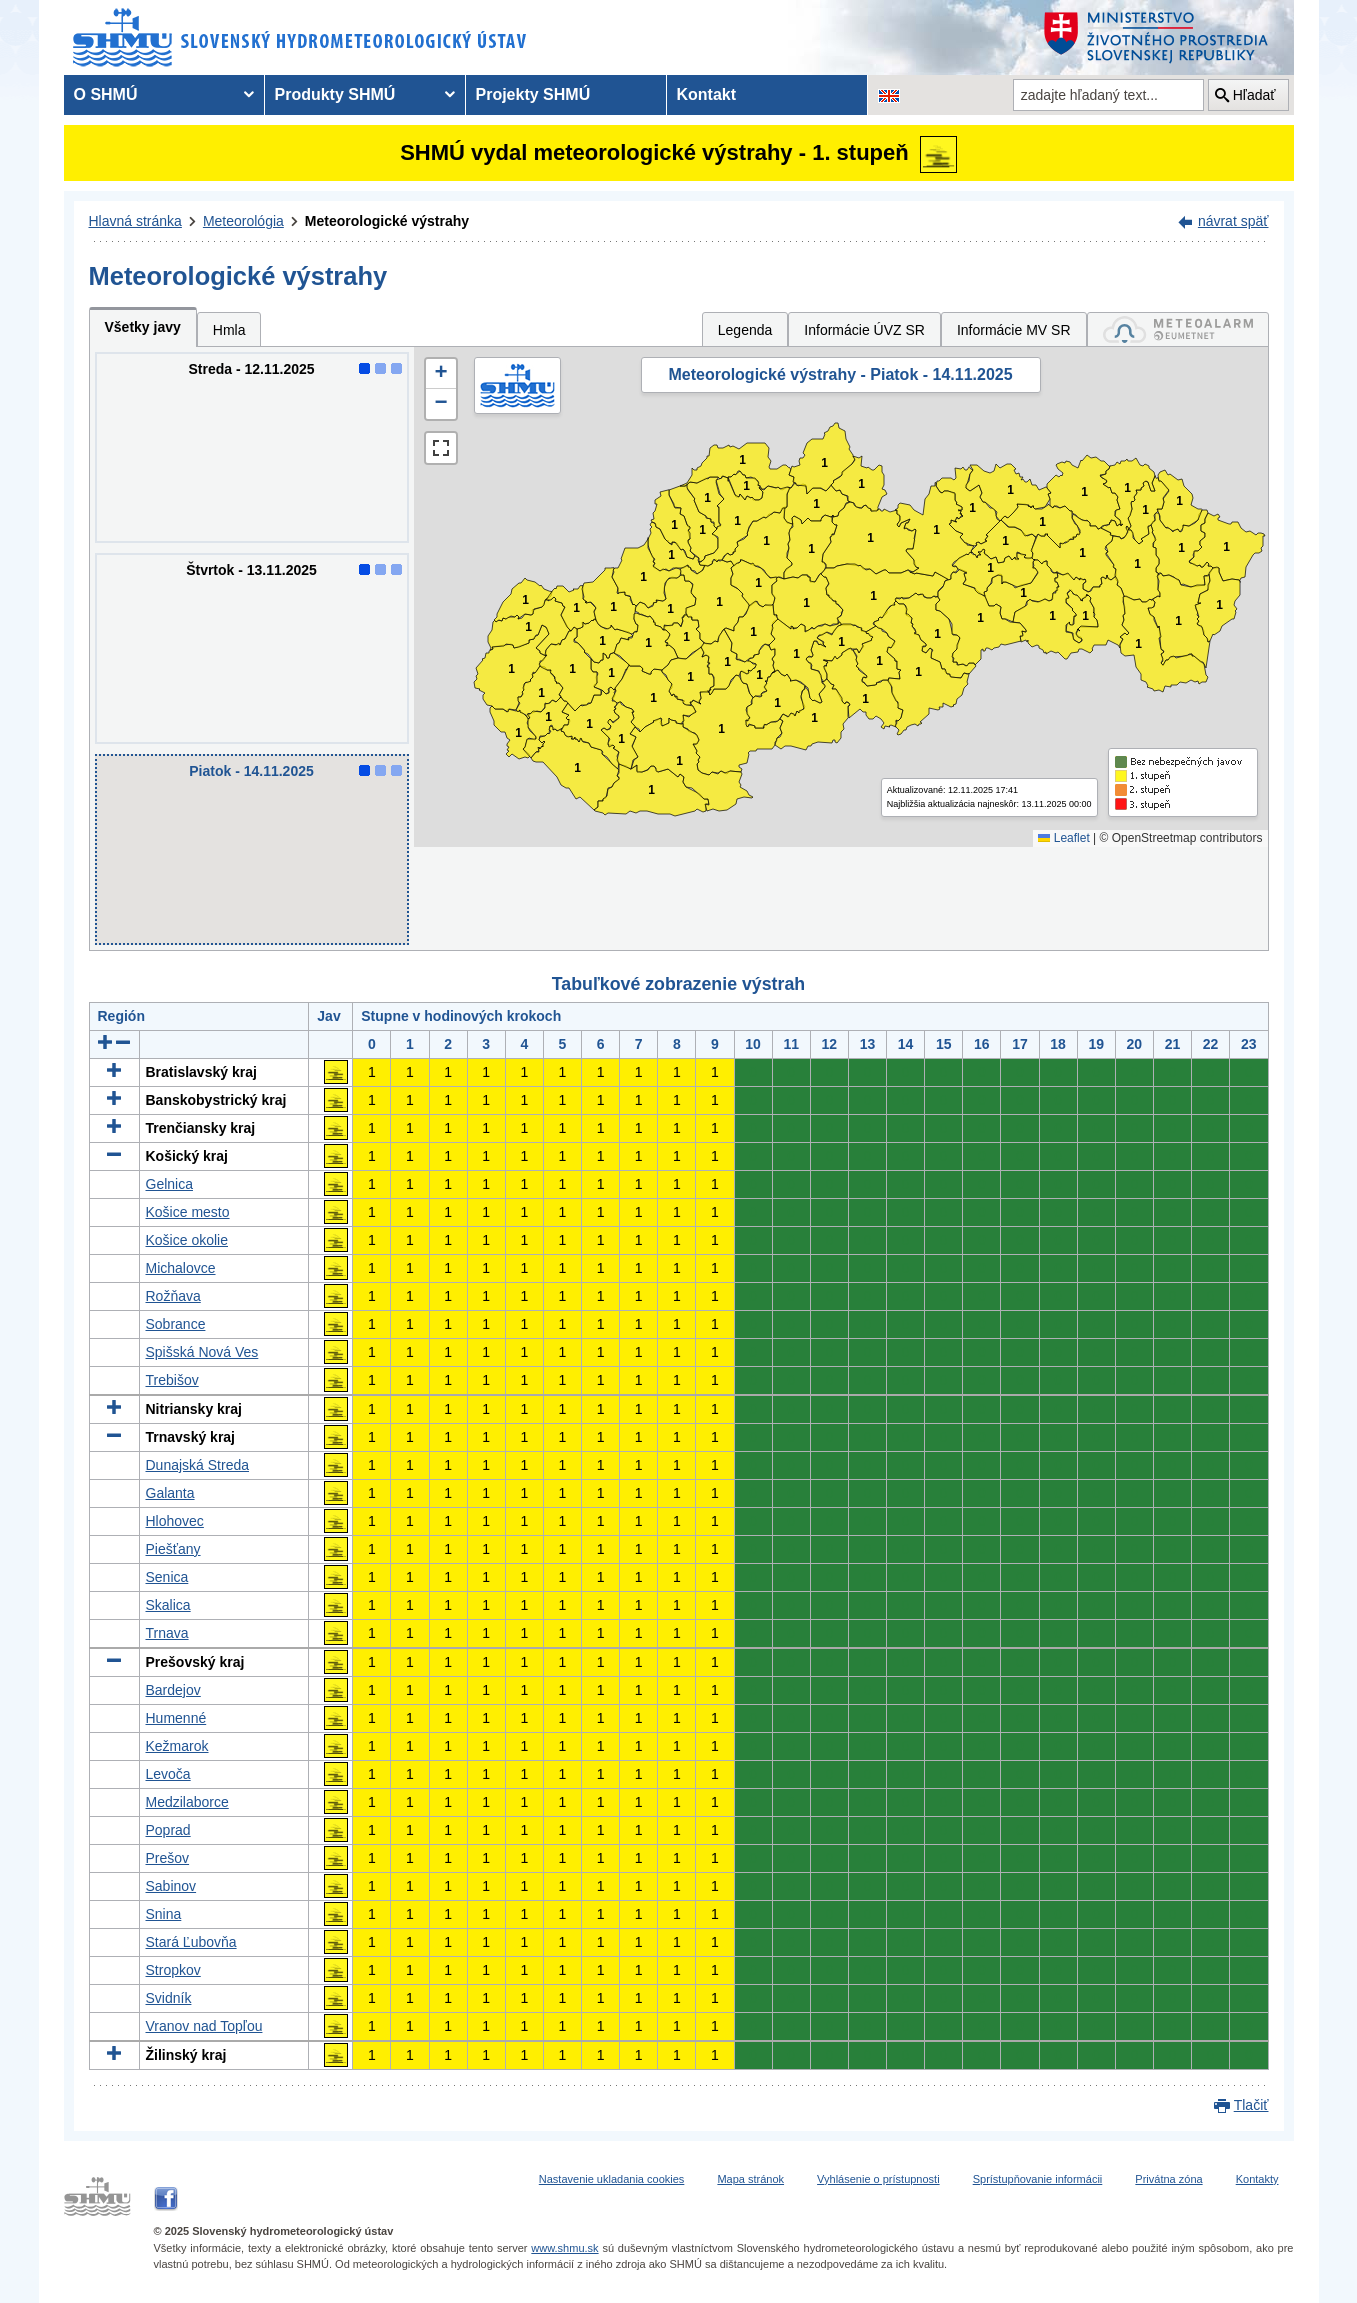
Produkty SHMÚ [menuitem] (335, 94)
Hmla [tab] (229, 330)
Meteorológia (243, 221)
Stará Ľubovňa (191, 1942)
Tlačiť (1251, 2105)
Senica (167, 1577)
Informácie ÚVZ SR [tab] (864, 330)
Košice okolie (187, 1240)
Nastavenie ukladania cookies (612, 2179)
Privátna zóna (1168, 2179)
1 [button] (518, 733)
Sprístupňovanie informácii (1038, 2179)
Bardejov (173, 1690)
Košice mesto (188, 1212)
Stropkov (173, 1970)
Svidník (169, 1998)
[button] (441, 374)
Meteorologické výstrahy (387, 221)
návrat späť (1233, 221)
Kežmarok (177, 1746)
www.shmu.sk (564, 2248)
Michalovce (181, 1268)
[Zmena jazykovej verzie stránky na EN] (889, 95)
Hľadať (1254, 95)
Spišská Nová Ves (202, 1352)
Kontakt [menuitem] (707, 94)
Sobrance (176, 1324)
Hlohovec (175, 1521)
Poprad (168, 1830)
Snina (164, 1914)
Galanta (170, 1493)
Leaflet (1063, 838)
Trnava (167, 1633)
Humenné (176, 1718)
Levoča (168, 1774)
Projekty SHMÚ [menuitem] (533, 94)
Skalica (168, 1605)
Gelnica (169, 1184)
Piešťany (173, 1549)
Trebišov (172, 1380)
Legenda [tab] (745, 330)
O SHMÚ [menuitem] (106, 94)
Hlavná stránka (135, 221)
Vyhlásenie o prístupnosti (878, 2179)
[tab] (1178, 329)
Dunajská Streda (198, 1465)
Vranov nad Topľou (204, 2026)
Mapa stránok (750, 2179)
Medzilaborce (187, 1802)
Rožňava (173, 1296)
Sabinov (171, 1886)
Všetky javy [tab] (143, 327)
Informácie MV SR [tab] (1014, 330)
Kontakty (1257, 2179)
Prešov (168, 1858)
